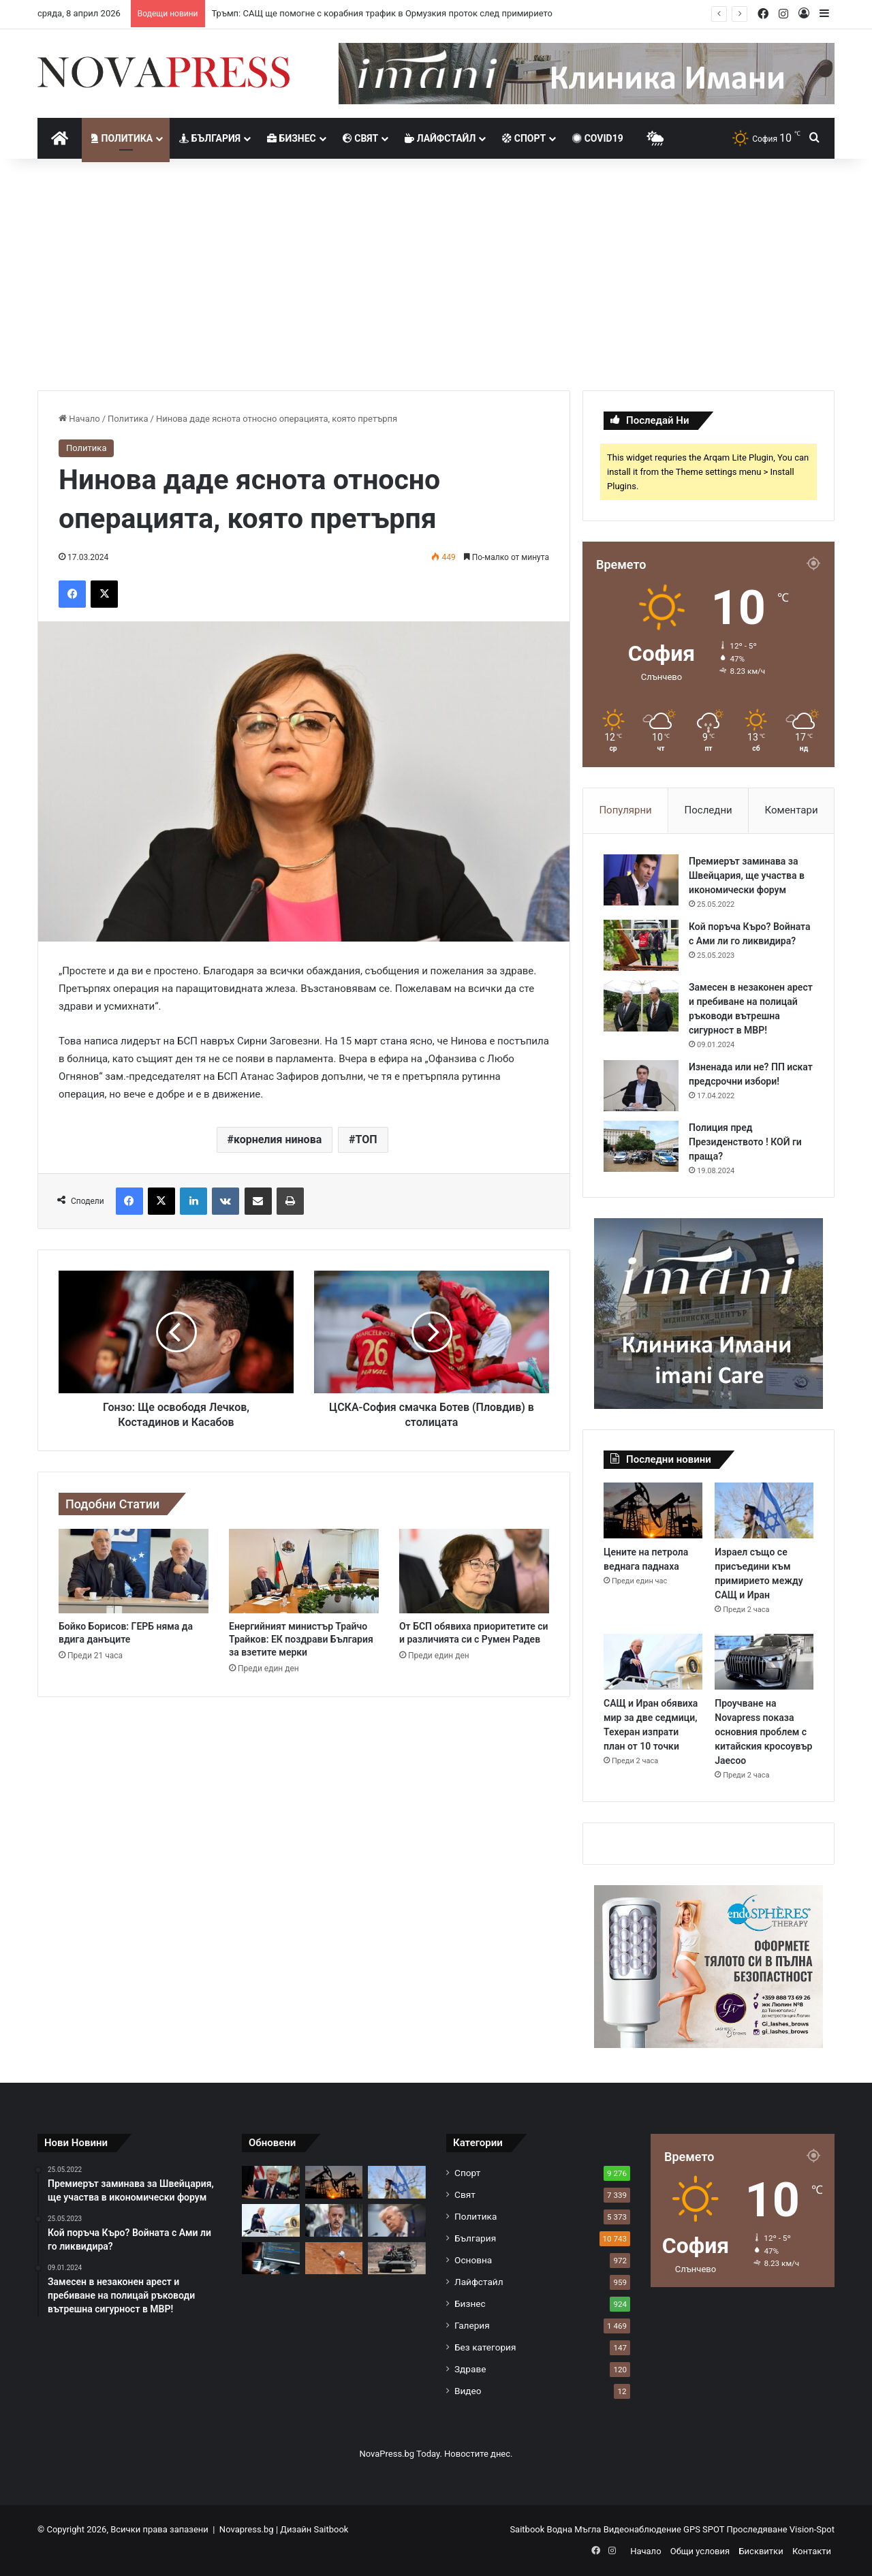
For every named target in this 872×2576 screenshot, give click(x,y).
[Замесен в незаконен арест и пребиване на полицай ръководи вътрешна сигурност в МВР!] (641, 1005)
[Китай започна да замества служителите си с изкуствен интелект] (271, 2258)
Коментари (791, 810)
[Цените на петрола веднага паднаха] (653, 1510)
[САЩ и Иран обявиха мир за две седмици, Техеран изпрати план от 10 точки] (653, 1662)
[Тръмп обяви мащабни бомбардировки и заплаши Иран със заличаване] (397, 2220)
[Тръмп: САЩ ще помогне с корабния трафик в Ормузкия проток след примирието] (271, 2182)
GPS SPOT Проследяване (736, 2529)
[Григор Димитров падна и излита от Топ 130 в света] (334, 2258)
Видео (468, 2390)
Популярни (625, 810)
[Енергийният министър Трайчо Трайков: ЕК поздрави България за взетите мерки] (304, 1571)
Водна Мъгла (575, 2529)
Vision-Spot (812, 2529)
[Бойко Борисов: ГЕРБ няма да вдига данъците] (133, 1571)
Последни (708, 810)
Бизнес (291, 138)
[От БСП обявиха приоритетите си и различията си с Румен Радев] (474, 1571)
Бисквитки (760, 2551)
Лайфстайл (440, 138)
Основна (473, 2259)
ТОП (366, 1139)
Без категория (485, 2347)
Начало (79, 419)
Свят (360, 138)
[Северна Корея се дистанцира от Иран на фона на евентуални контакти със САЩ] (397, 2258)
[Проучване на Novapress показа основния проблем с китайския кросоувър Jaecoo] (764, 1662)
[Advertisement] (436, 274)
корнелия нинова (278, 1139)
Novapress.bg (246, 2529)
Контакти (811, 2551)
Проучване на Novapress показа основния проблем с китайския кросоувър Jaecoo (763, 1732)
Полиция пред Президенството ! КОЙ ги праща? (745, 1142)
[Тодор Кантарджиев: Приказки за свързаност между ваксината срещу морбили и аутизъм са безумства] (334, 2220)
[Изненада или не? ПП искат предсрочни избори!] (641, 1085)
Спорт (524, 138)
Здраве (470, 2368)
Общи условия (700, 2551)
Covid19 (597, 138)
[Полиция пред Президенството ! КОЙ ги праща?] (641, 1146)
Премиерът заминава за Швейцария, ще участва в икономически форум (747, 875)
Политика (122, 138)
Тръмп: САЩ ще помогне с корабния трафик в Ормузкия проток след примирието (382, 13)
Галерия (472, 2325)
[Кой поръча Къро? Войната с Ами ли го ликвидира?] (641, 945)
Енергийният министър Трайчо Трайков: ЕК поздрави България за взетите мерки (301, 1639)
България (209, 138)
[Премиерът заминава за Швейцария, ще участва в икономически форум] (641, 879)
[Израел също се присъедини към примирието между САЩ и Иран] (764, 1510)
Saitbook (330, 2529)
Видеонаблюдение (643, 2529)
